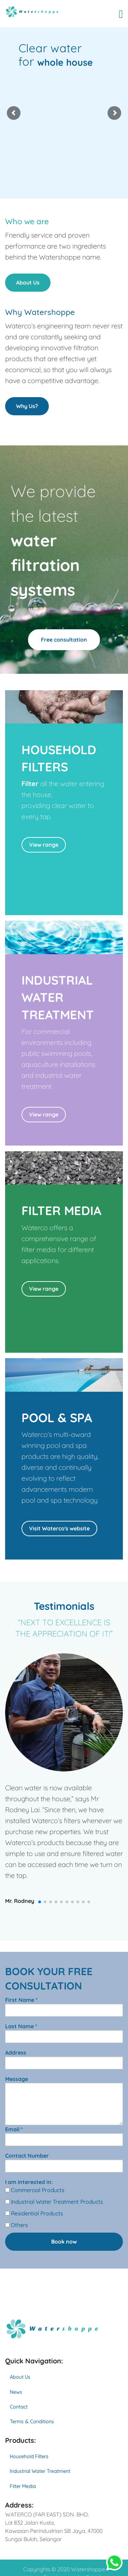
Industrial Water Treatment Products (54, 2201)
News (16, 2392)
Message (64, 2100)
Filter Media (23, 2486)
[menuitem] (64, 2377)
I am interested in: (29, 2182)
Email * (64, 2136)
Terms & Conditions (32, 2422)
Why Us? (27, 406)
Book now (64, 2241)
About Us (28, 282)
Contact (19, 2407)
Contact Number (64, 2162)
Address (64, 2059)
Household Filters (29, 2456)
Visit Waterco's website (59, 1528)
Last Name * (64, 2033)
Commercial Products (35, 2190)
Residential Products (34, 2213)
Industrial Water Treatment (40, 2471)
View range (43, 844)
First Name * (64, 2006)
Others (16, 2225)
